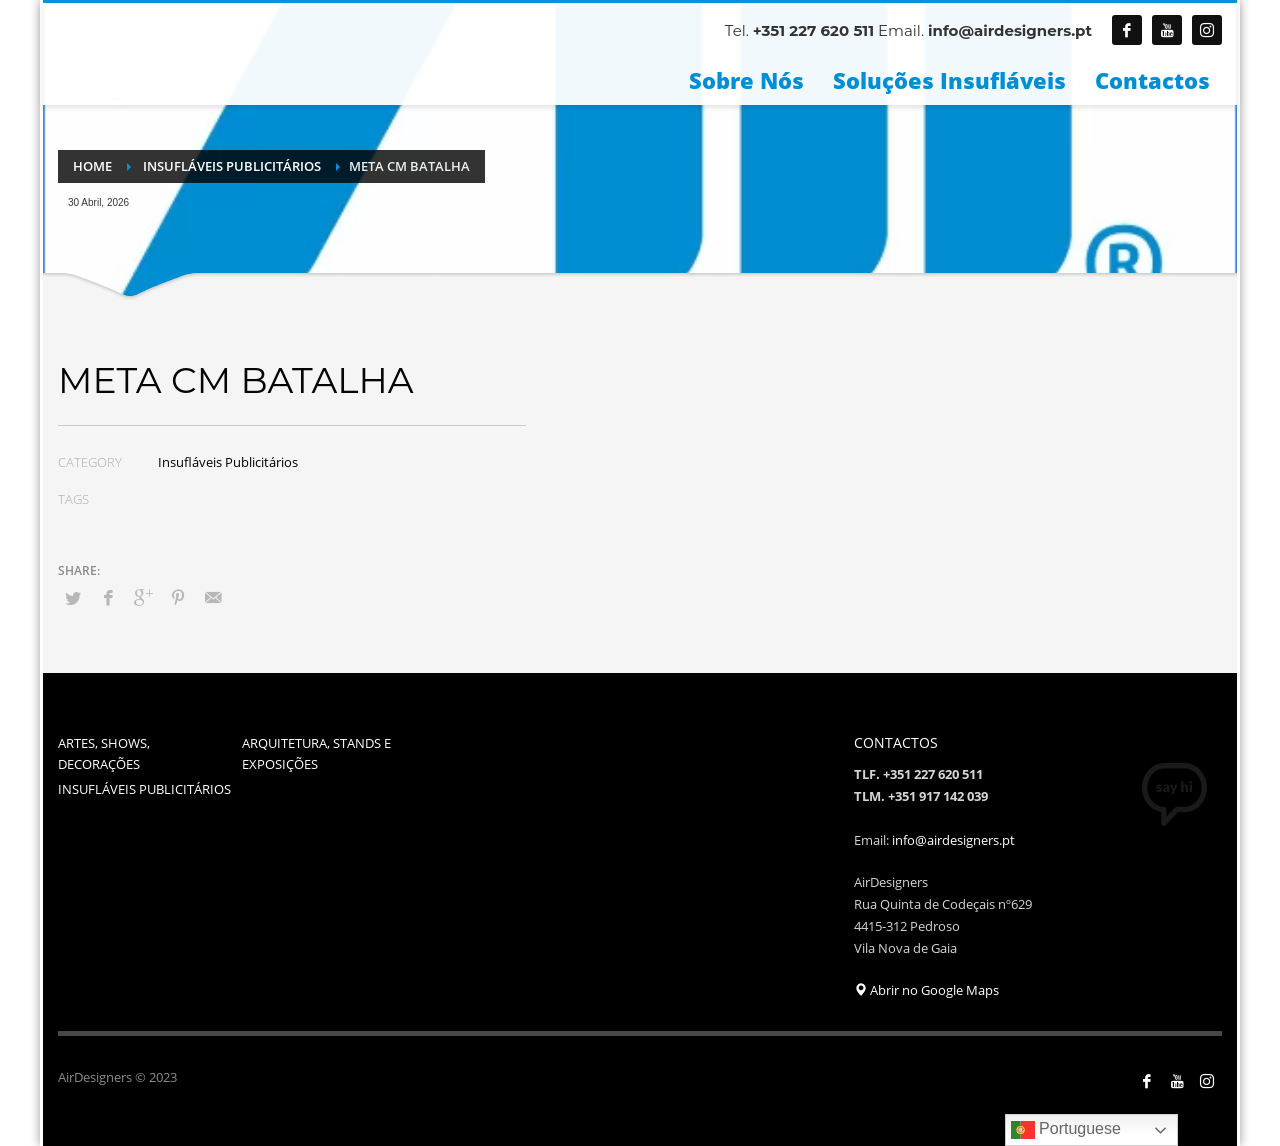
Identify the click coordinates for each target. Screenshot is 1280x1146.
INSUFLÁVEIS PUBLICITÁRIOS (144, 789)
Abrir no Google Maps (926, 990)
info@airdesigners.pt (1010, 30)
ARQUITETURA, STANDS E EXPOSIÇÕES (316, 753)
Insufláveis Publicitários (228, 462)
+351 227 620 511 (813, 30)
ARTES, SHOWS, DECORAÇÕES (104, 753)
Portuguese (1066, 1130)
